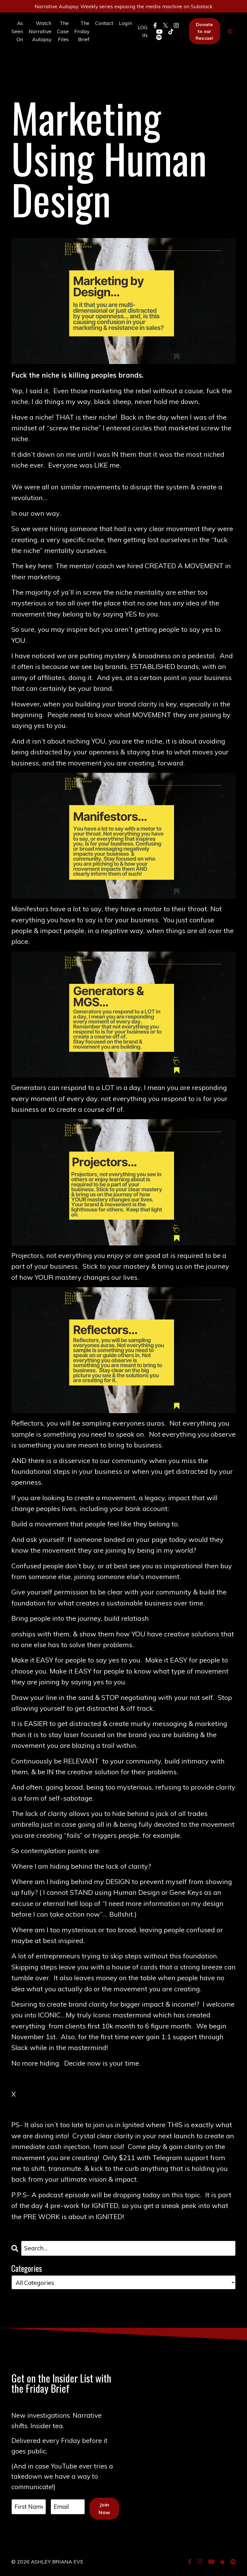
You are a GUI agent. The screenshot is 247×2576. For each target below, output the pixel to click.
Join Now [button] (104, 2513)
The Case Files (63, 44)
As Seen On (17, 44)
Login (126, 36)
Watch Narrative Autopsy (40, 44)
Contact (105, 36)
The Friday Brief (82, 44)
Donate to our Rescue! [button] (205, 45)
